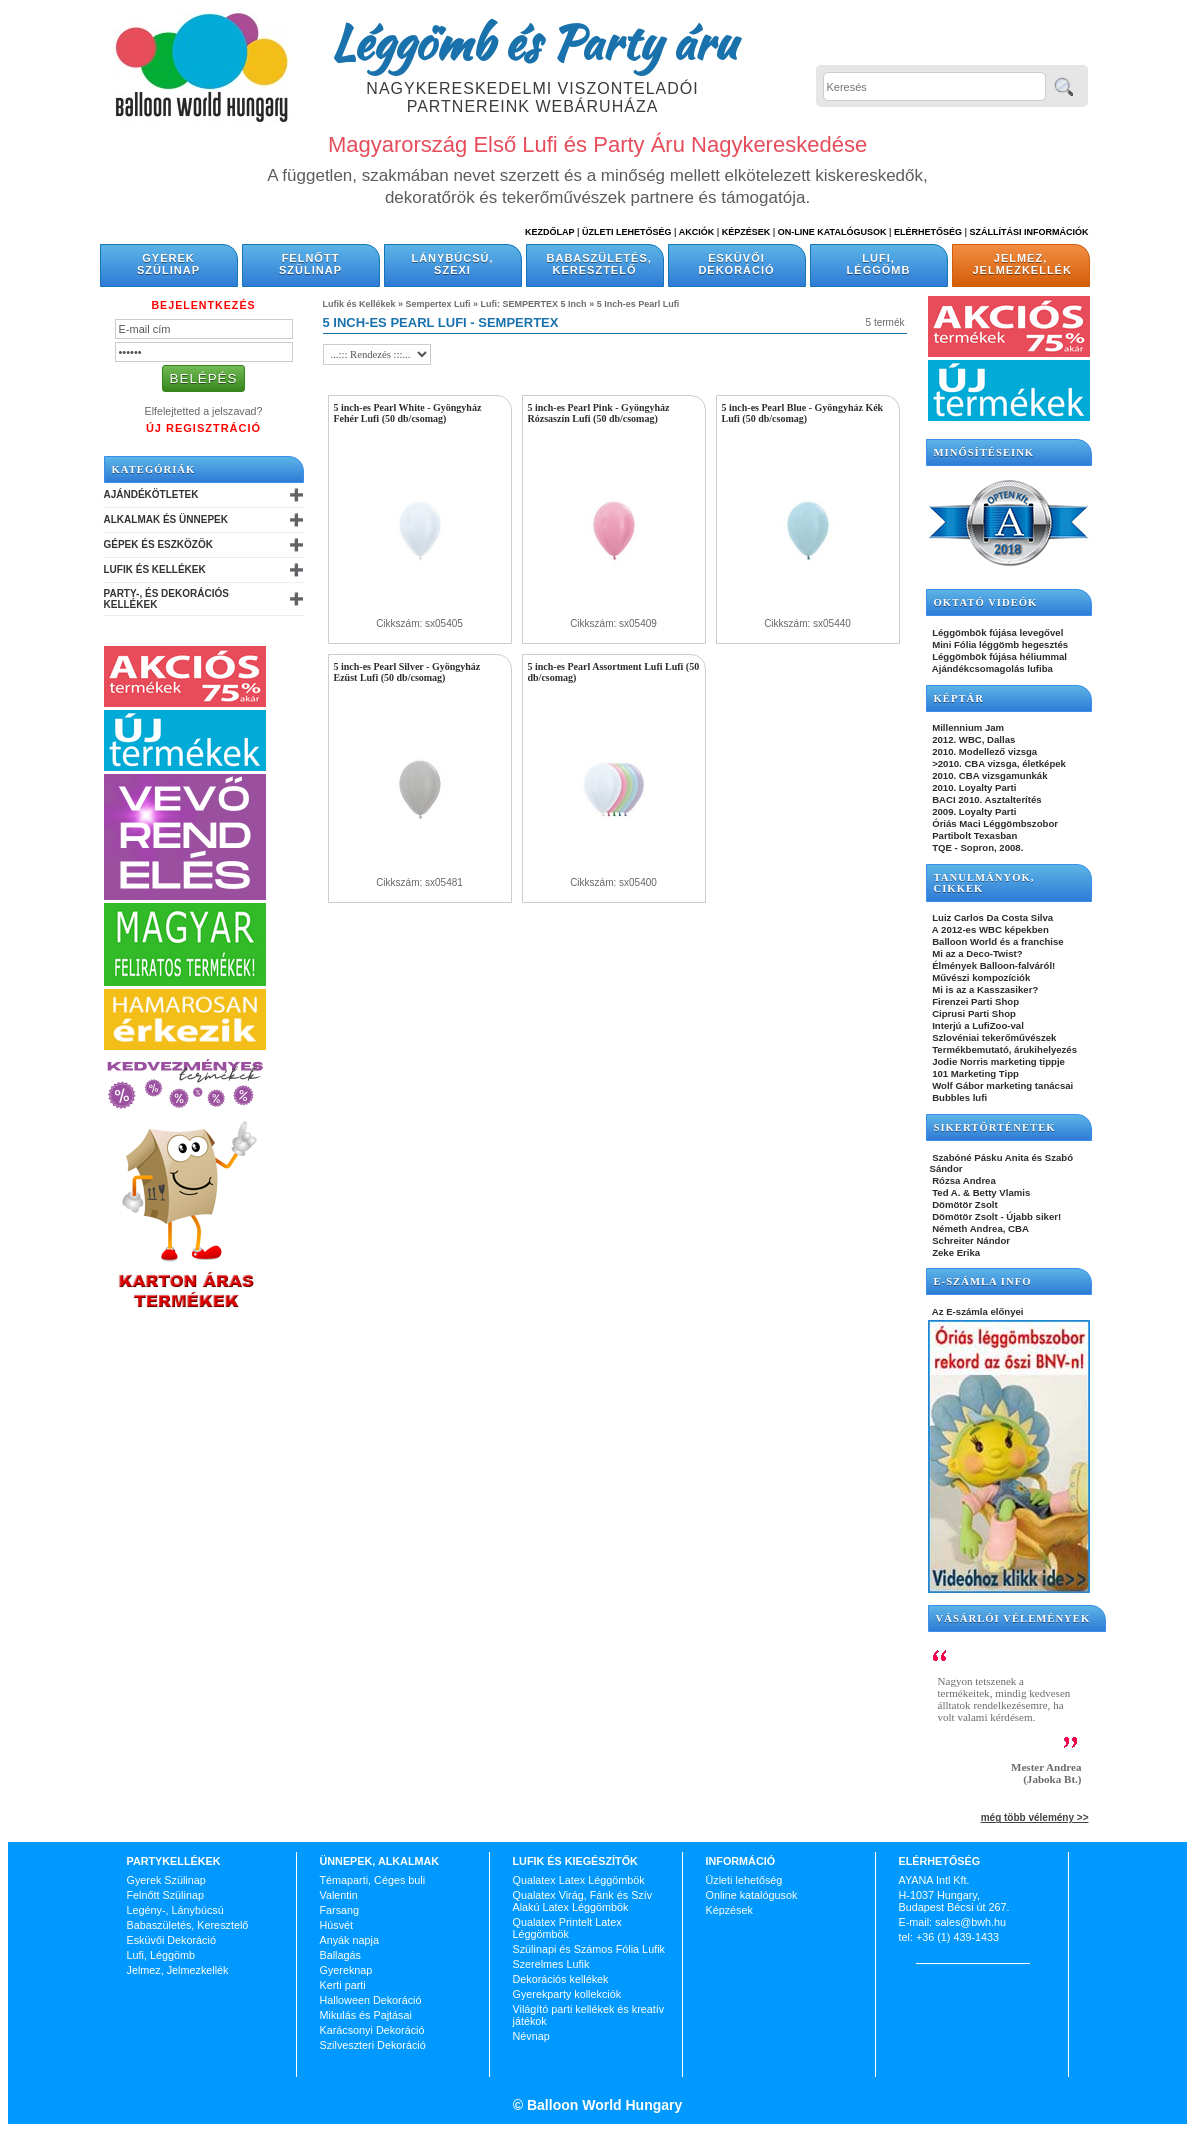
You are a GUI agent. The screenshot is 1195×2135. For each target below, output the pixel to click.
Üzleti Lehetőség (627, 232)
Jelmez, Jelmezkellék (1022, 264)
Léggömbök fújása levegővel (997, 632)
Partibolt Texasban (974, 835)
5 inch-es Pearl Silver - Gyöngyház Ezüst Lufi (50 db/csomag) (407, 672)
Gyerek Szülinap (168, 264)
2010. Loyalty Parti (973, 787)
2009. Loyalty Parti (973, 811)
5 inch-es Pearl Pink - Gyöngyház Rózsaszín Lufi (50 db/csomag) (599, 413)
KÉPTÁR (959, 698)
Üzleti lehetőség (744, 1880)
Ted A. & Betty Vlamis (980, 1192)
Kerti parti (343, 1985)
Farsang (340, 1910)
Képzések (746, 232)
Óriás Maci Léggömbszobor (994, 823)
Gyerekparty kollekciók (567, 1994)
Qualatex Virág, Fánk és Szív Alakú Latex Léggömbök (583, 1901)
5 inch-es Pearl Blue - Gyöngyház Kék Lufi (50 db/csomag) (803, 413)
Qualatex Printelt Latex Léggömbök (567, 1928)
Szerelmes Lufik (551, 1964)
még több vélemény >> (1035, 1817)
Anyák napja (349, 1940)
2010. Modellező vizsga (984, 751)
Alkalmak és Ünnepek (166, 519)
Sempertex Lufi (438, 304)
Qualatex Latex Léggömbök (579, 1880)
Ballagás (340, 1955)
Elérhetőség (928, 232)
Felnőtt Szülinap (310, 264)
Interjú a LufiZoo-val (977, 1025)
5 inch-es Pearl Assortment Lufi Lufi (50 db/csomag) (614, 672)
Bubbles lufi (959, 1097)
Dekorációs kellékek (561, 1979)
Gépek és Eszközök (158, 544)
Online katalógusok (752, 1895)
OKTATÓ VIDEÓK (986, 602)
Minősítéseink (984, 452)
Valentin (339, 1895)
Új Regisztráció (203, 428)
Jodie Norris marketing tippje (997, 1061)
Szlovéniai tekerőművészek (993, 1037)
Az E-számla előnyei (977, 1311)
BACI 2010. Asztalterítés (986, 799)
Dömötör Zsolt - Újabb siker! (996, 1216)
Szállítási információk (1029, 232)
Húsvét (337, 1925)
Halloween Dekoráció (371, 2000)
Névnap (531, 2036)
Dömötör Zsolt (964, 1204)
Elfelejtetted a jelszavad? (204, 411)
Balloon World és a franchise (997, 941)
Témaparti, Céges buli (373, 1880)
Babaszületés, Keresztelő (599, 264)
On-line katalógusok (832, 232)
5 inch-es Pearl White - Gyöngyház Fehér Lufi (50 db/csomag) (408, 413)
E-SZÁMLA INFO (983, 1281)
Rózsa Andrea (963, 1180)
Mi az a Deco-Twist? (976, 953)
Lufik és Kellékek (155, 569)
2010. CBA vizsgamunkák (989, 775)
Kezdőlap (549, 232)
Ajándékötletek (151, 494)
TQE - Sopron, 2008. (977, 847)
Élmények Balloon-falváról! (993, 965)
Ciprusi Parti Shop (973, 1013)
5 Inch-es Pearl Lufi (638, 304)
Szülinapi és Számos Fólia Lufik (589, 1949)
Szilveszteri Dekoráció (373, 2045)
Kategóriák (154, 469)
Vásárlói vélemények (1013, 1618)
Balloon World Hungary (602, 2105)
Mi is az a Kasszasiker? (984, 989)
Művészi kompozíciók (980, 977)
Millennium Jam (967, 727)
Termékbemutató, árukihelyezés (1004, 1049)
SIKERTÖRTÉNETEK (995, 1127)
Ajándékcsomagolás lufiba (991, 668)
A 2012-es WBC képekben (989, 929)
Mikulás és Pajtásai (366, 2015)
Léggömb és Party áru (533, 42)
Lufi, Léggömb (879, 264)
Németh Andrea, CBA (979, 1228)
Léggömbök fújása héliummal (999, 656)
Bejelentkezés (203, 305)
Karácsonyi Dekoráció (372, 2030)
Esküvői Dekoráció (736, 264)
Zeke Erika (955, 1252)
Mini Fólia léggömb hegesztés (999, 644)
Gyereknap (346, 1970)
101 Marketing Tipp (974, 1073)
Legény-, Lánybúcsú (175, 1910)
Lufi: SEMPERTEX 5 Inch (534, 304)
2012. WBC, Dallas (973, 739)
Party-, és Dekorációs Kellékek (166, 599)
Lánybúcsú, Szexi (452, 264)
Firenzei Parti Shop (975, 1001)
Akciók (697, 232)
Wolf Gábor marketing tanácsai (1002, 1085)
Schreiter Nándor (970, 1240)
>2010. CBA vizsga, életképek (998, 763)
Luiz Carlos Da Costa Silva (992, 917)
